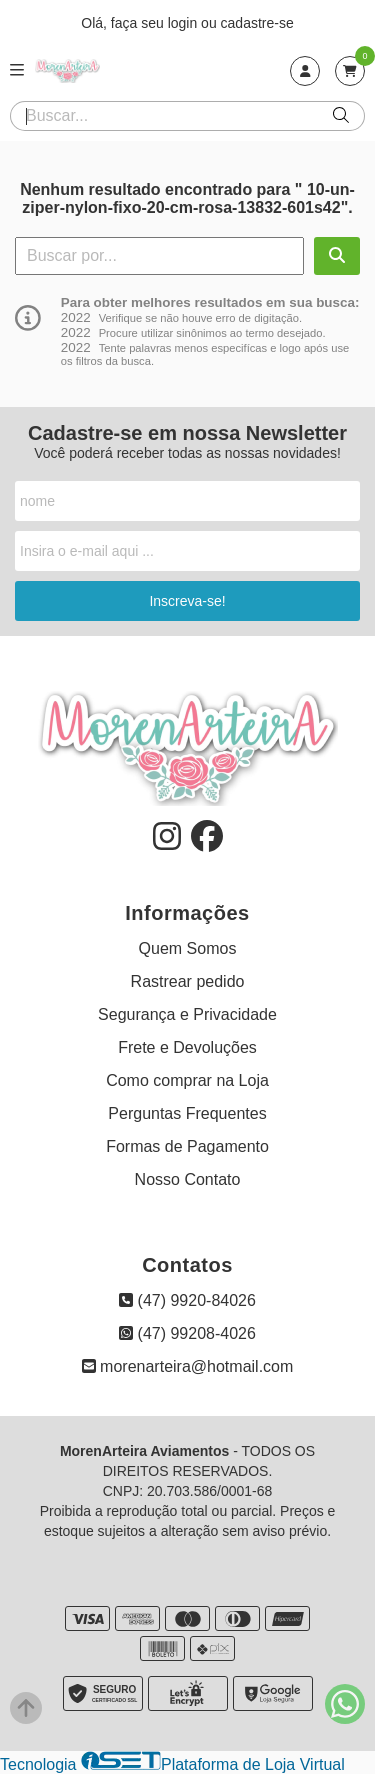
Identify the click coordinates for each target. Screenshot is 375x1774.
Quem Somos (188, 948)
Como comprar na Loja (187, 1080)
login (184, 23)
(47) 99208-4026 (187, 1333)
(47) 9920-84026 (187, 1300)
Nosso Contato (188, 1179)
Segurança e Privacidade (187, 1014)
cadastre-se (257, 23)
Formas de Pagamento (187, 1146)
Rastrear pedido (188, 981)
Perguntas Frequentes (187, 1113)
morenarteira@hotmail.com (188, 1366)
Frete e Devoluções (187, 1047)
